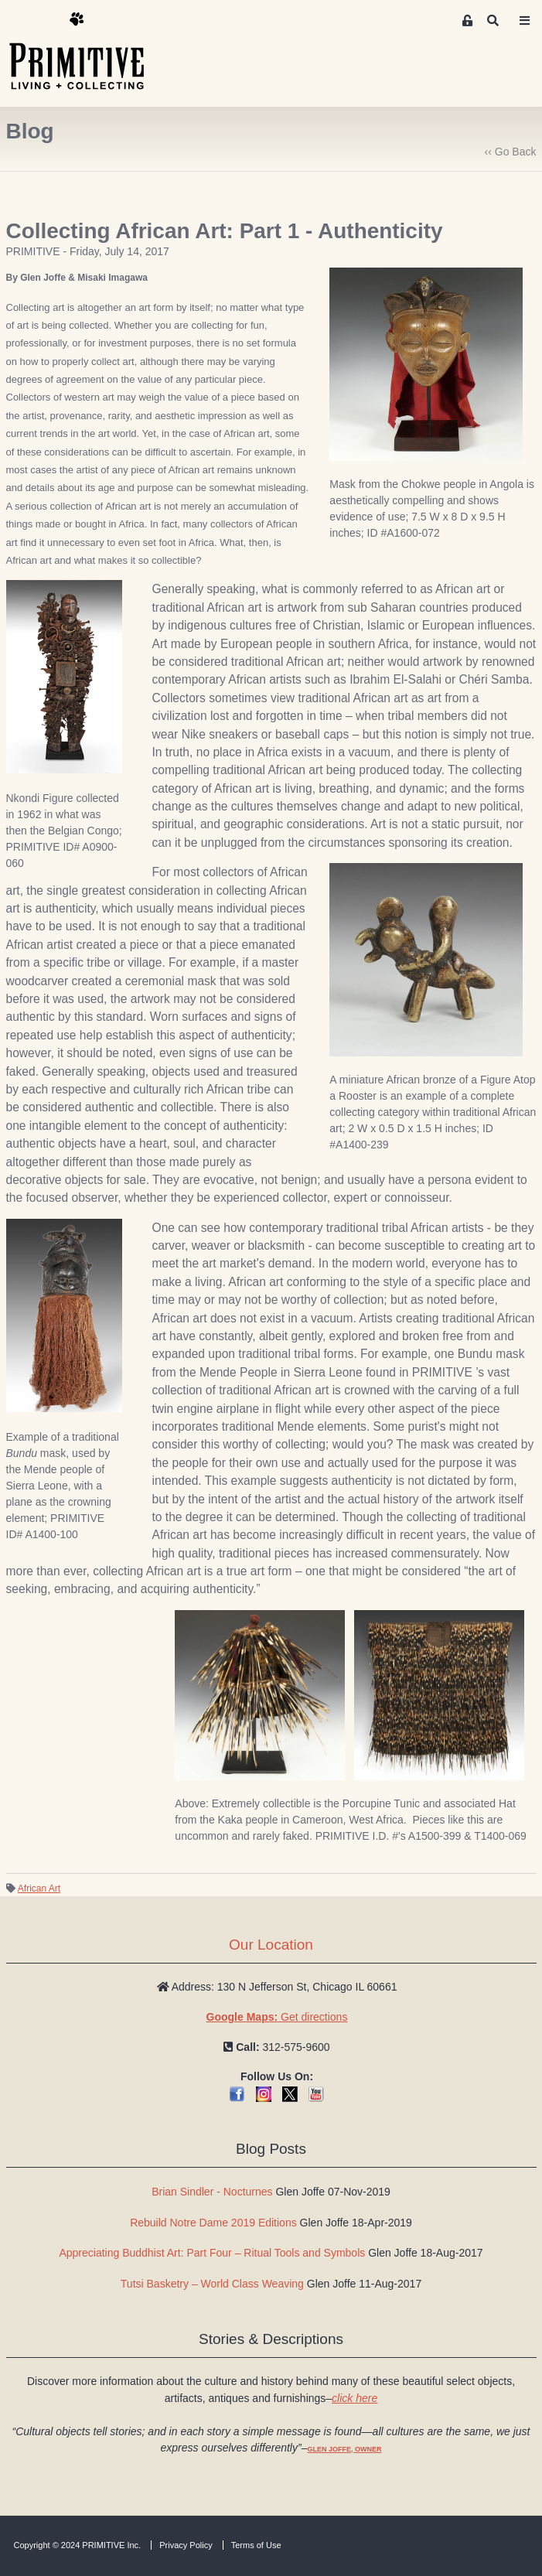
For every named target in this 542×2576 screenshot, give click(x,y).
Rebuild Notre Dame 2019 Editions (213, 2222)
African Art (39, 1888)
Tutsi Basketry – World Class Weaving (212, 2283)
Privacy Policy (185, 2545)
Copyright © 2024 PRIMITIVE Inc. (77, 2545)
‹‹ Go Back (511, 151)
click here (354, 2398)
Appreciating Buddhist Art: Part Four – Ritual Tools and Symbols (212, 2253)
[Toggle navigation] (524, 20)
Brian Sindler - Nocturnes (212, 2191)
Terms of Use (256, 2545)
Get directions (277, 2017)
